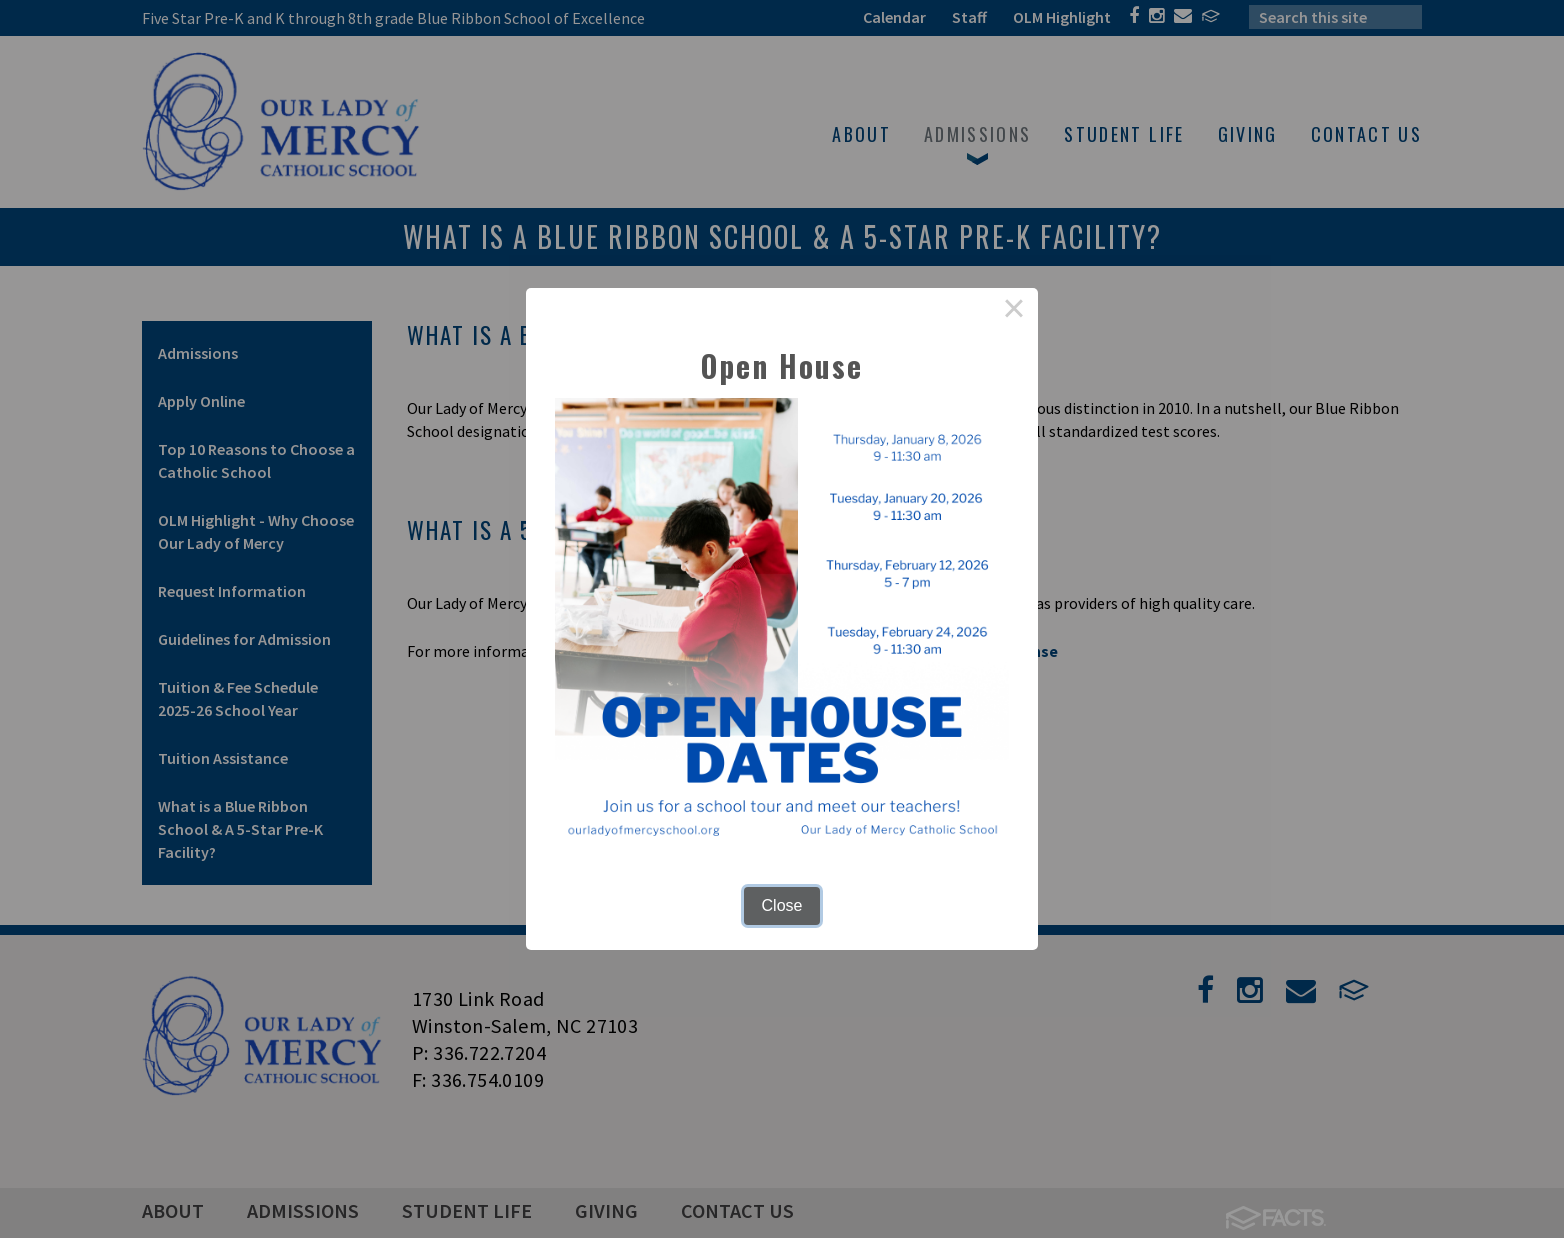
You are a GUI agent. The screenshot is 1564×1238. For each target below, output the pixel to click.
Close (782, 905)
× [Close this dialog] (1014, 312)
